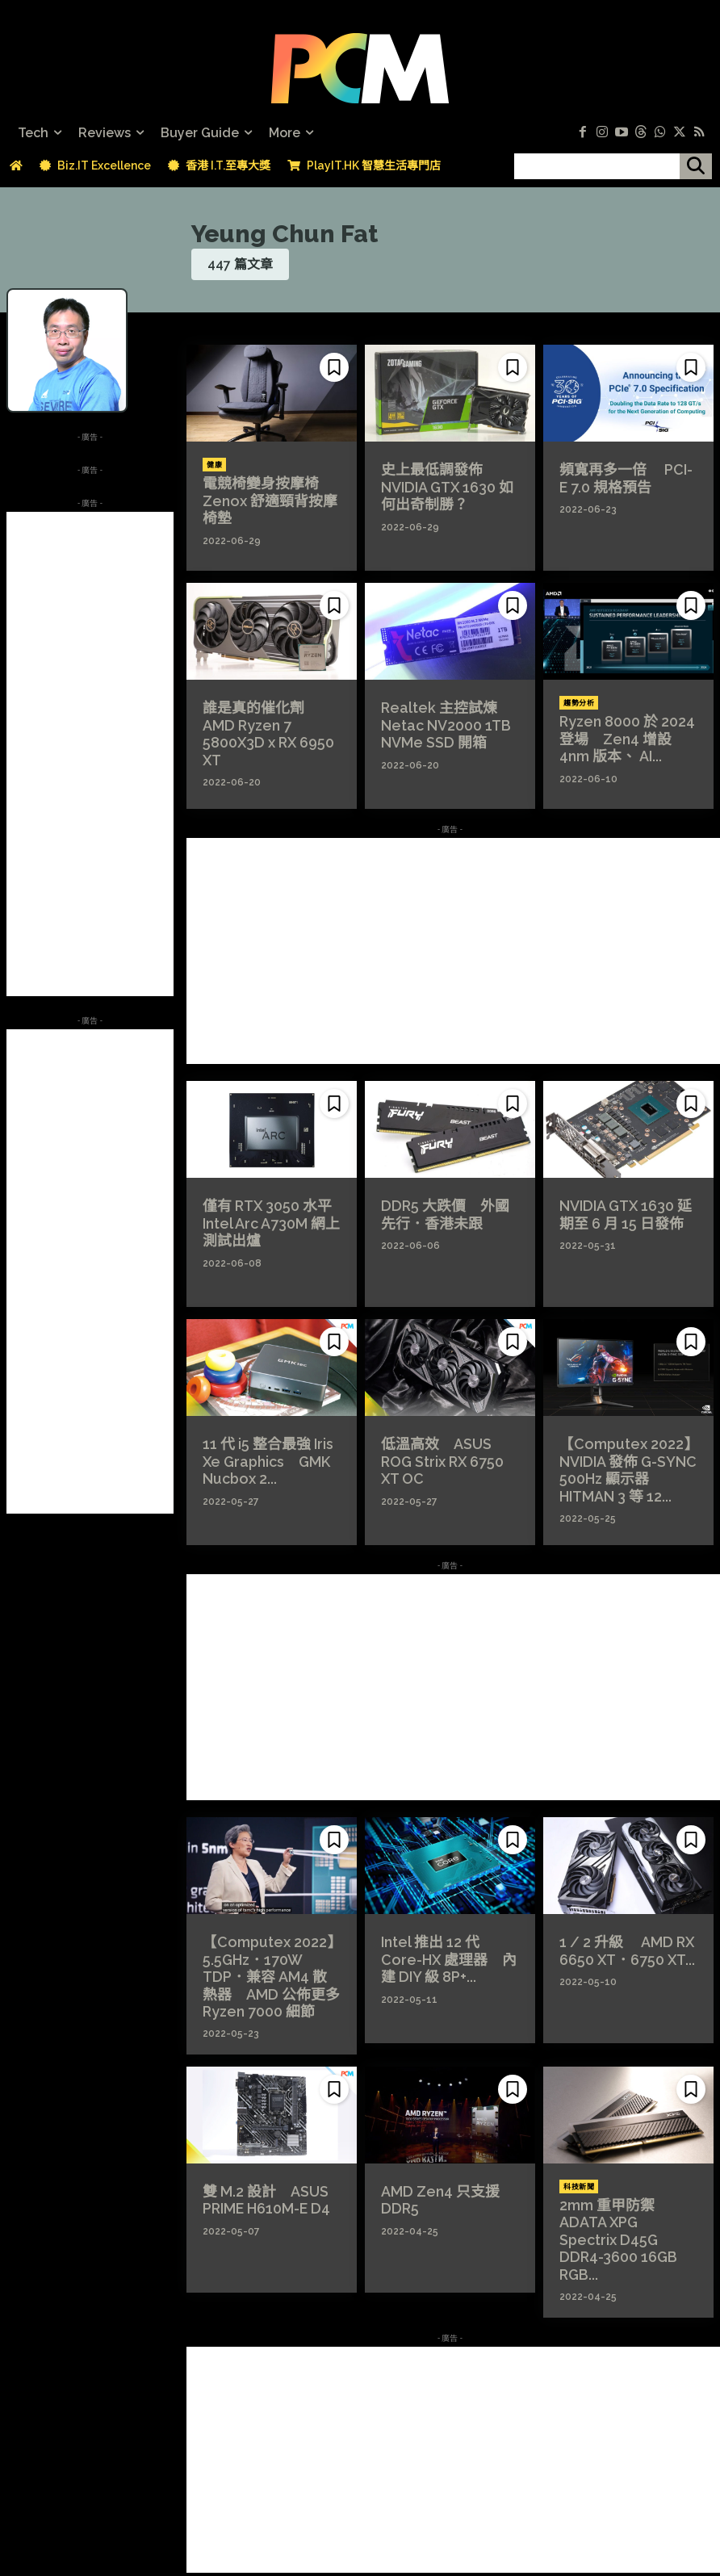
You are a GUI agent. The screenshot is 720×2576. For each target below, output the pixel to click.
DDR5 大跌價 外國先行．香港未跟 (444, 1212)
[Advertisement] (90, 754)
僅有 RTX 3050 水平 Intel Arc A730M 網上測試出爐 (268, 1220)
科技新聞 (578, 2178)
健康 (214, 465)
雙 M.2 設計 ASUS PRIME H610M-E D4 (261, 2189)
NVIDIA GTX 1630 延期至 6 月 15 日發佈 (626, 1212)
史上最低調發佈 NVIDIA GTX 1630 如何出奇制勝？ (448, 484)
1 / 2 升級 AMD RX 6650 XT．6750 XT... (620, 1948)
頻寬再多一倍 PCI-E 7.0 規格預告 (623, 476)
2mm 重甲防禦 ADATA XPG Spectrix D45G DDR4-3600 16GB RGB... (622, 2219)
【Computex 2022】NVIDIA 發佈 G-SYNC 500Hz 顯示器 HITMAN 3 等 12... (621, 1466)
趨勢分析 (578, 703)
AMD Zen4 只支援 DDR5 (434, 2189)
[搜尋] (696, 166)
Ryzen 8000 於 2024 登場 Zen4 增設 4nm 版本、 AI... (625, 736)
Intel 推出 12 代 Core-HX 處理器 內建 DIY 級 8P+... (449, 1956)
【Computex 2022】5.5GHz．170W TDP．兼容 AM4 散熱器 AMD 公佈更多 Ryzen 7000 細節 (268, 1972)
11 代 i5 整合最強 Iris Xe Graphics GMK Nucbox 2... (271, 1458)
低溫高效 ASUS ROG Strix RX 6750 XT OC (446, 1450)
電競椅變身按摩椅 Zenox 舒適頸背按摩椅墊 (269, 498)
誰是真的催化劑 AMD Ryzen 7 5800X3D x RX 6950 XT (272, 722)
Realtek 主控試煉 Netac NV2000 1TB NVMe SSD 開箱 (440, 722)
